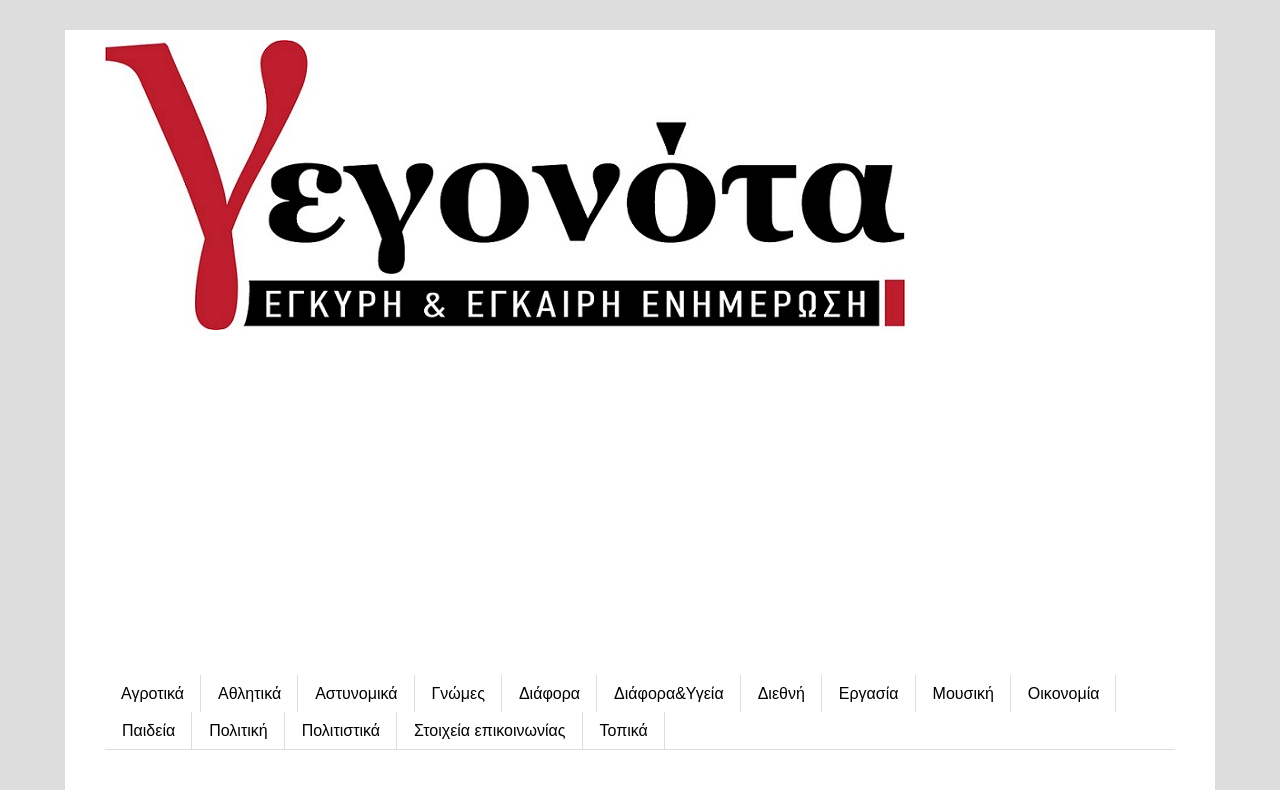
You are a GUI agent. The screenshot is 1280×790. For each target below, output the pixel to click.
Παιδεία (148, 730)
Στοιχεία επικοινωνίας (489, 730)
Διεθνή (781, 693)
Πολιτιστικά (341, 730)
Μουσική (963, 693)
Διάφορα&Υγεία (669, 693)
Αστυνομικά (356, 693)
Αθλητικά (249, 693)
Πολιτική (238, 730)
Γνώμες (458, 693)
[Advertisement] (640, 505)
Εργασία (869, 693)
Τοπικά (624, 730)
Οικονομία (1064, 693)
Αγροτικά (152, 693)
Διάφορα (549, 693)
